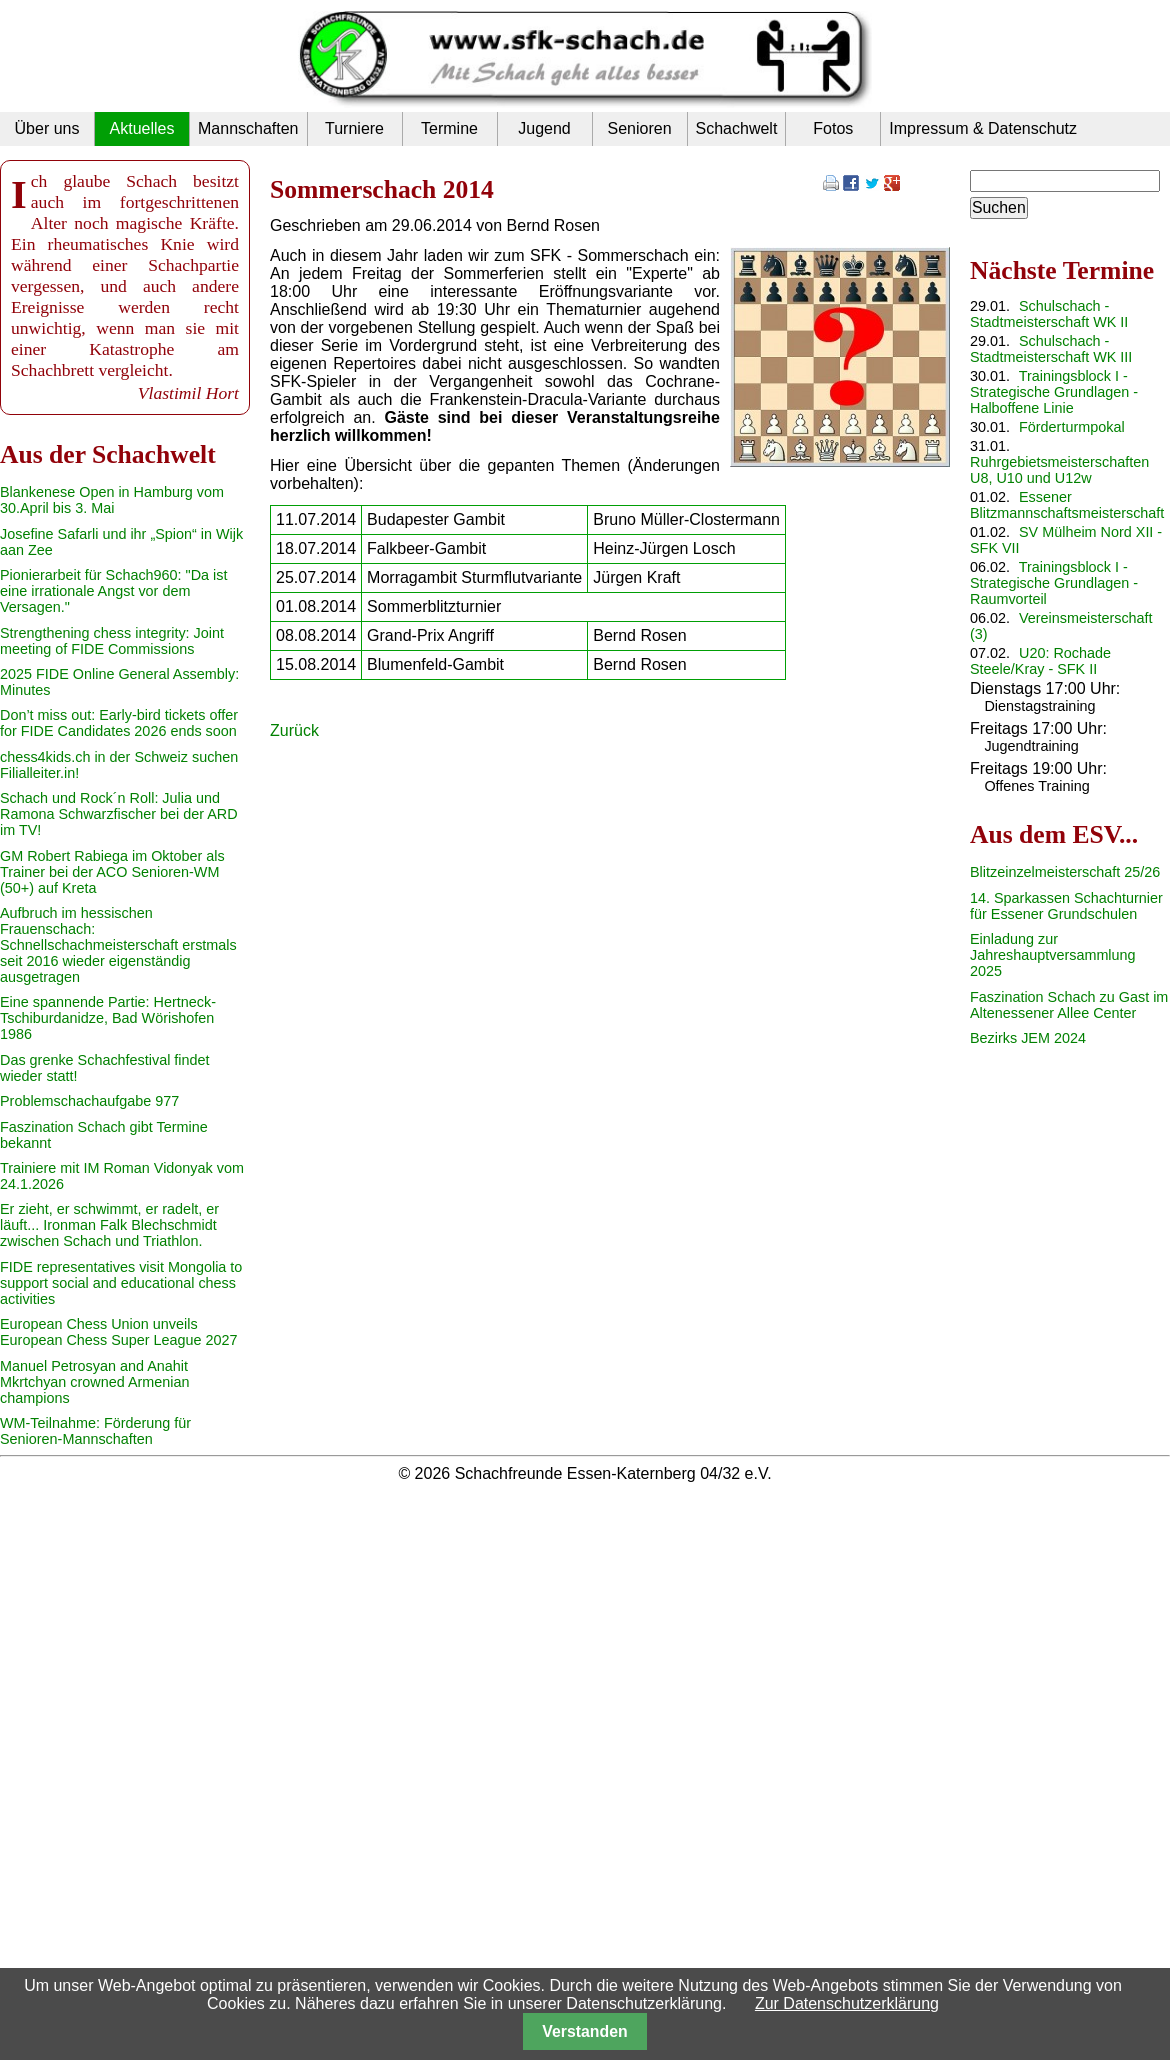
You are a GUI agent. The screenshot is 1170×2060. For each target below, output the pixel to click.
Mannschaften (248, 128)
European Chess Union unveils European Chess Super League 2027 (119, 1332)
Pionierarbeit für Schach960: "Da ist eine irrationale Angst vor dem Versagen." (113, 591)
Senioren (639, 128)
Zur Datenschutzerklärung (847, 2003)
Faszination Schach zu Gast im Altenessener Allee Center (1069, 1005)
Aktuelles (142, 128)
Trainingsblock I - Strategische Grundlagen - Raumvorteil (1054, 583)
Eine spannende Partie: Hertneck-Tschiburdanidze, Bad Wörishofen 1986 (108, 1018)
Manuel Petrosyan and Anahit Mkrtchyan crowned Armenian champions (95, 1382)
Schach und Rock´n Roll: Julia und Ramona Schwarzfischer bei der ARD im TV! (119, 814)
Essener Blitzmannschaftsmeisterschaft (1067, 505)
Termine (449, 128)
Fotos (833, 128)
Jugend (544, 128)
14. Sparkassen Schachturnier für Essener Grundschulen (1066, 906)
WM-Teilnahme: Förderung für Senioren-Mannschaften (95, 1431)
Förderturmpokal (1072, 427)
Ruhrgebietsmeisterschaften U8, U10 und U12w (1059, 470)
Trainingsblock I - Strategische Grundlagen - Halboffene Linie (1054, 392)
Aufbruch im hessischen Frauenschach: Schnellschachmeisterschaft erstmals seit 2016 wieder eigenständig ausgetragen (118, 945)
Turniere (354, 128)
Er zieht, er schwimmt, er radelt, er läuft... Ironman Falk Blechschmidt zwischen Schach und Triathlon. (109, 1225)
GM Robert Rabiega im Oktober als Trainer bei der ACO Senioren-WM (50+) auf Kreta (112, 872)
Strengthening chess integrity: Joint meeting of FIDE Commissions (112, 641)
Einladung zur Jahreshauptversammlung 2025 (1053, 955)
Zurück (294, 730)
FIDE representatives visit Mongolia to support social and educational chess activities (121, 1283)
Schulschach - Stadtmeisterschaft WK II (1049, 314)
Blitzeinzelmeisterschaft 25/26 (1065, 872)
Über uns (47, 128)
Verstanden (584, 2031)
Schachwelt (737, 128)
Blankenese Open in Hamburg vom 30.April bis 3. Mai (112, 500)
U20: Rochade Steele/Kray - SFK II (1040, 661)
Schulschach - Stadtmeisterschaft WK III (1051, 349)
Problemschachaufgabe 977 (89, 1101)
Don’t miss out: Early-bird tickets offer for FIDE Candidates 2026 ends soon (119, 723)
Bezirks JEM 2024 (1028, 1038)
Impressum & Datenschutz (983, 128)
